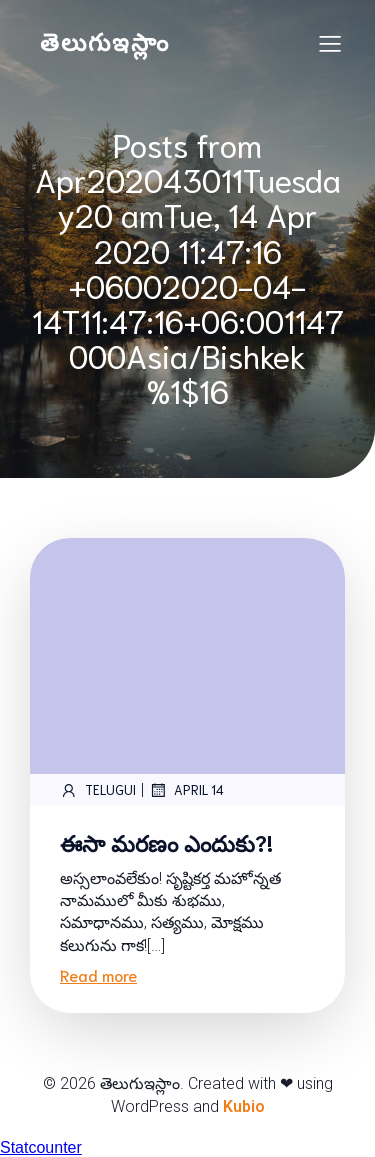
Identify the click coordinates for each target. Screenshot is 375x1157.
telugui (98, 790)
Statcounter (41, 1147)
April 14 (186, 790)
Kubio (244, 1106)
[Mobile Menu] (330, 43)
